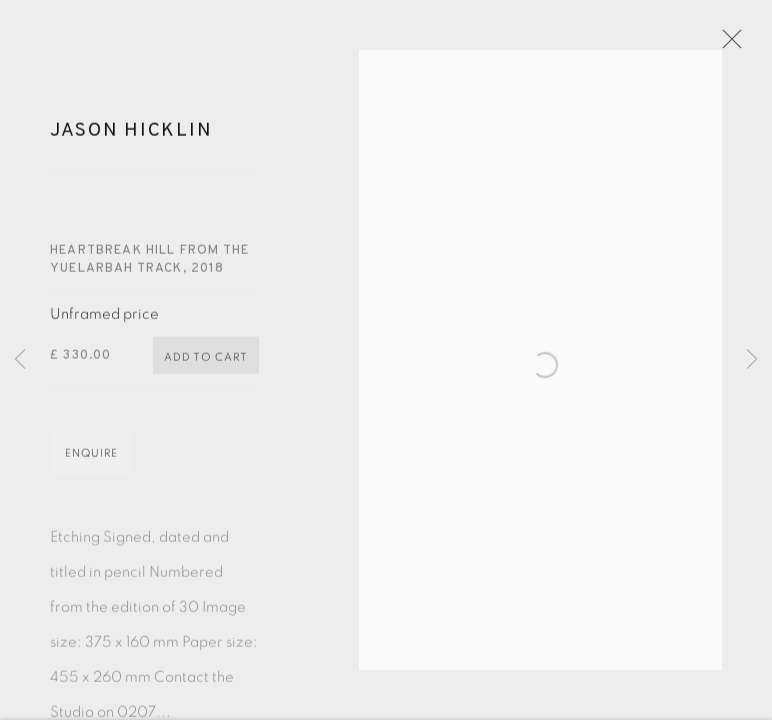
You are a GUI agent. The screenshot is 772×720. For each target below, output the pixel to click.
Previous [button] (20, 360)
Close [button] (741, 45)
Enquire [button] (91, 464)
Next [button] (752, 360)
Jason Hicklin (131, 142)
